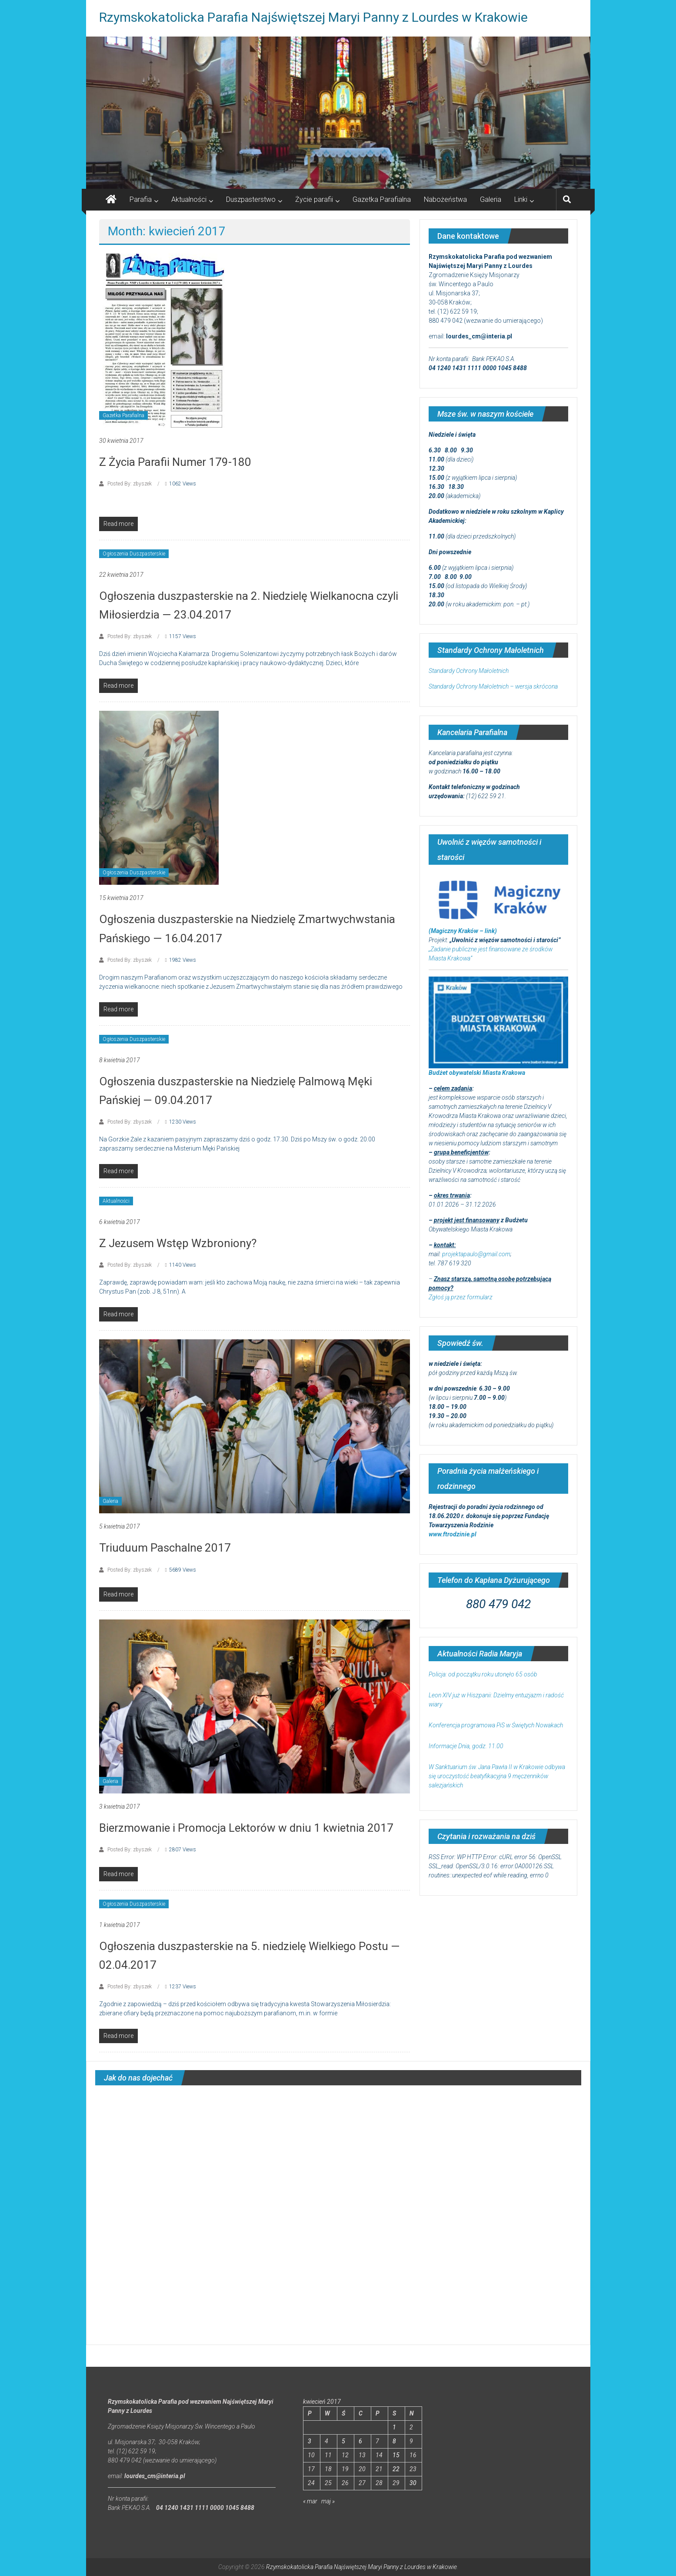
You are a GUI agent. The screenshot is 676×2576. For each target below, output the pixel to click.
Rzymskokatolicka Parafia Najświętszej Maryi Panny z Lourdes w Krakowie (313, 17)
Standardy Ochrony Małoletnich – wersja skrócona (493, 686)
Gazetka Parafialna (382, 199)
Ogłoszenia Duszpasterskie (134, 554)
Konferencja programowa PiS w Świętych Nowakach (496, 1725)
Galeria (490, 199)
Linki (520, 199)
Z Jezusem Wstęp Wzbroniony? (177, 1243)
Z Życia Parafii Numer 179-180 (175, 461)
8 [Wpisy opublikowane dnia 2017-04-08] (394, 2441)
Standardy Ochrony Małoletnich (469, 670)
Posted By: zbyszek (129, 484)
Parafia (141, 199)
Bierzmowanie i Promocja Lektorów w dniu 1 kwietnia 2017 (246, 1827)
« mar (310, 2501)
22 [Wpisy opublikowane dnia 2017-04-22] (396, 2469)
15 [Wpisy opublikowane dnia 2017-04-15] (396, 2455)
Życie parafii (314, 199)
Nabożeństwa (445, 199)
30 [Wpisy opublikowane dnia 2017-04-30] (413, 2482)
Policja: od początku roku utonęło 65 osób (483, 1674)
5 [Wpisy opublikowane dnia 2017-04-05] (343, 2441)
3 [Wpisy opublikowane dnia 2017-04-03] (309, 2441)
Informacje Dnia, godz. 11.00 (466, 1746)
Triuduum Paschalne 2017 (165, 1547)
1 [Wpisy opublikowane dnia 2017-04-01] (394, 2427)
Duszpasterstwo (251, 199)
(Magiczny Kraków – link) (463, 930)
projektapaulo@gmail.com (476, 1254)
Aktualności (188, 199)
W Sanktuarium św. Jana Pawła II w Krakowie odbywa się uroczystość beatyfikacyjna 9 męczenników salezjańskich (497, 1776)
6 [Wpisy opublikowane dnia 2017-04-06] (360, 2441)
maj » (328, 2501)
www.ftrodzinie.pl (452, 1534)
